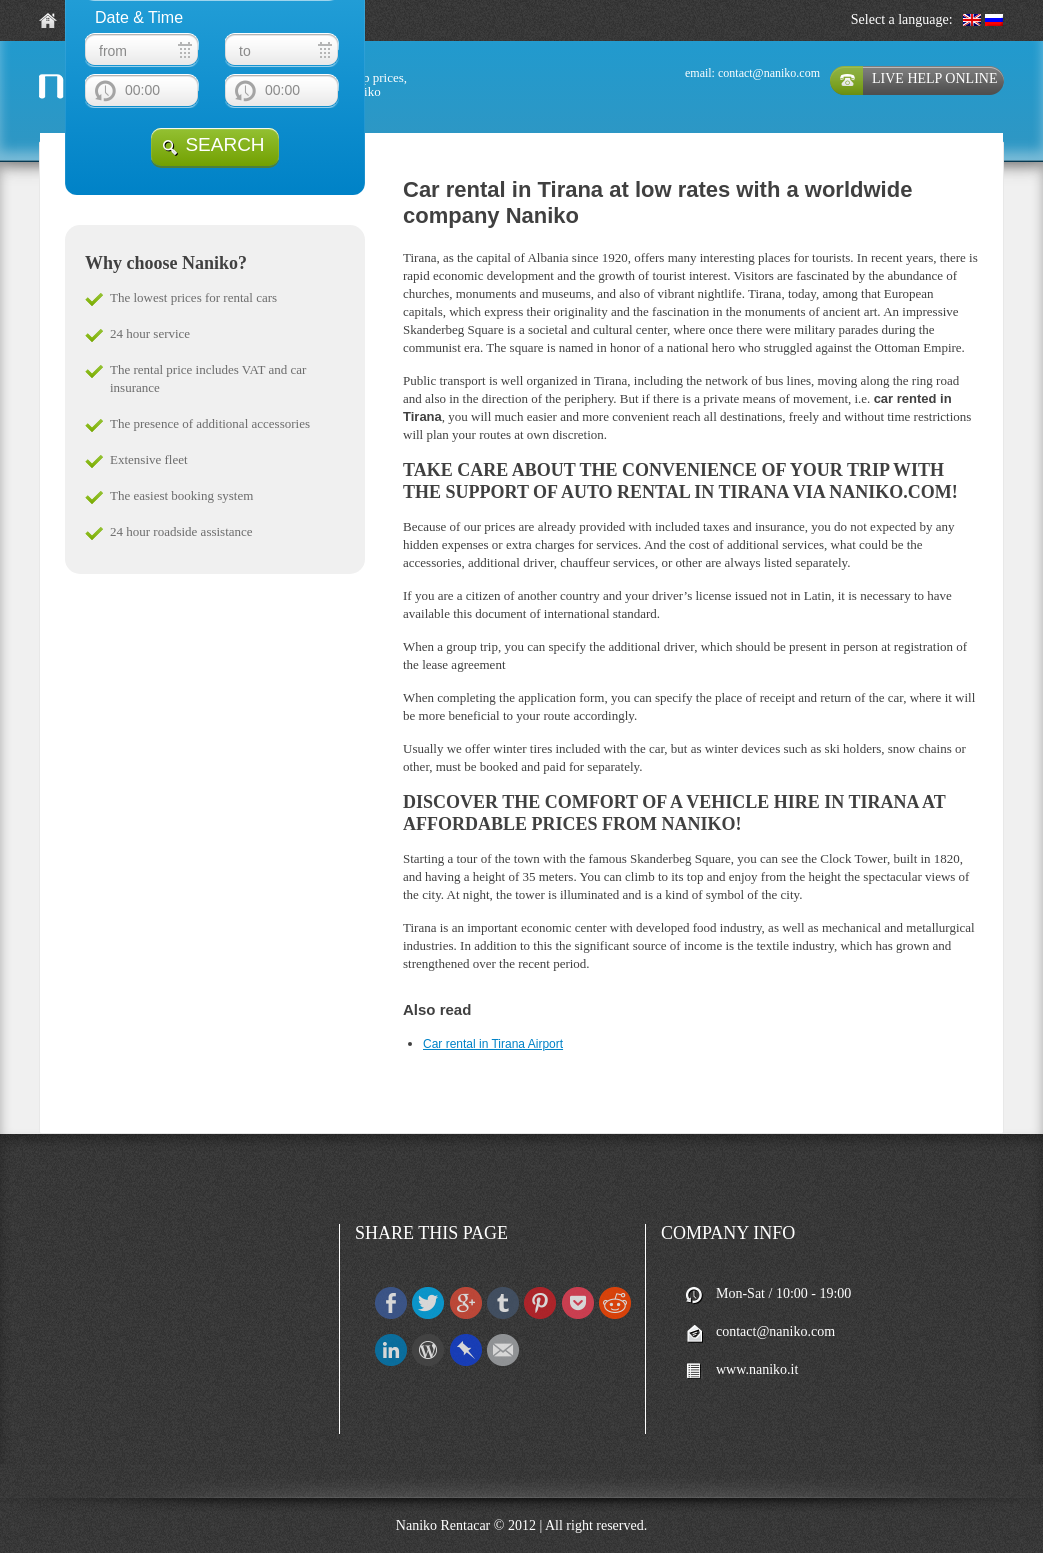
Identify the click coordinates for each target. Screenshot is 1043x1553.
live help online (934, 78)
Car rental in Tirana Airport (493, 1044)
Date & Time (139, 17)
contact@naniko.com (769, 73)
